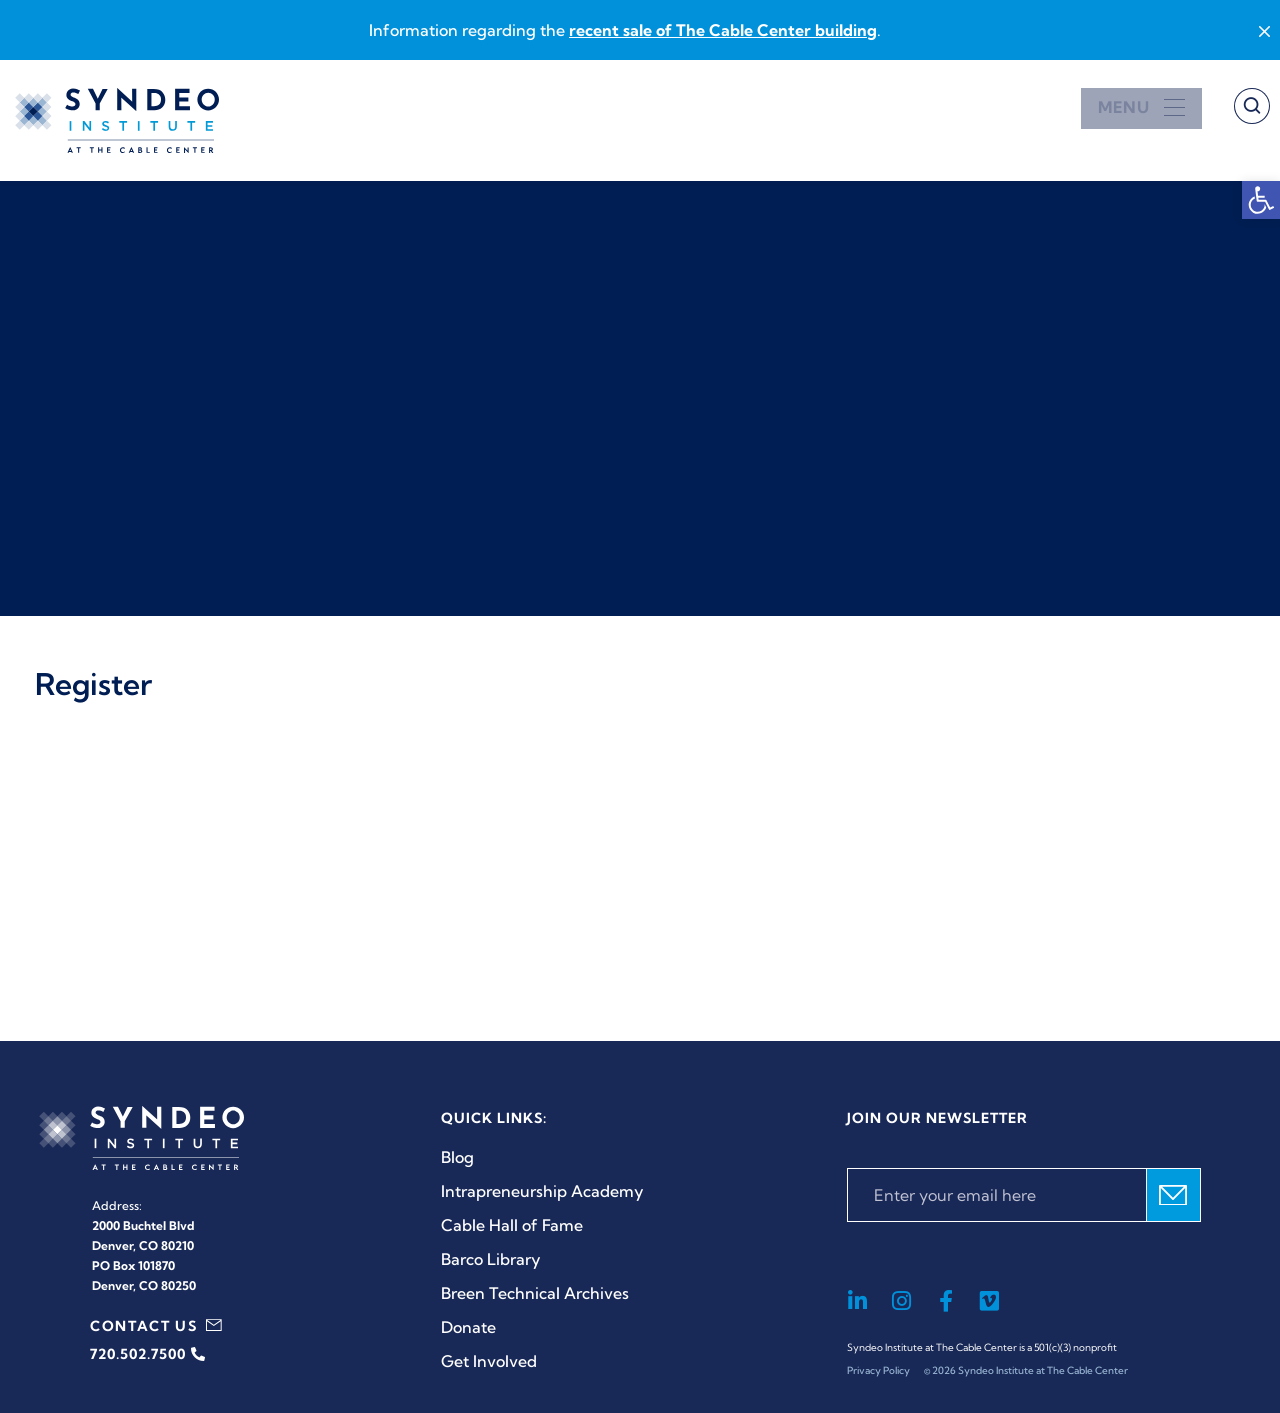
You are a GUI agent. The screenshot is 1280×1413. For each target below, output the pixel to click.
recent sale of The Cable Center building (723, 30)
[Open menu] (1141, 107)
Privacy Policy (878, 1370)
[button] (1261, 200)
